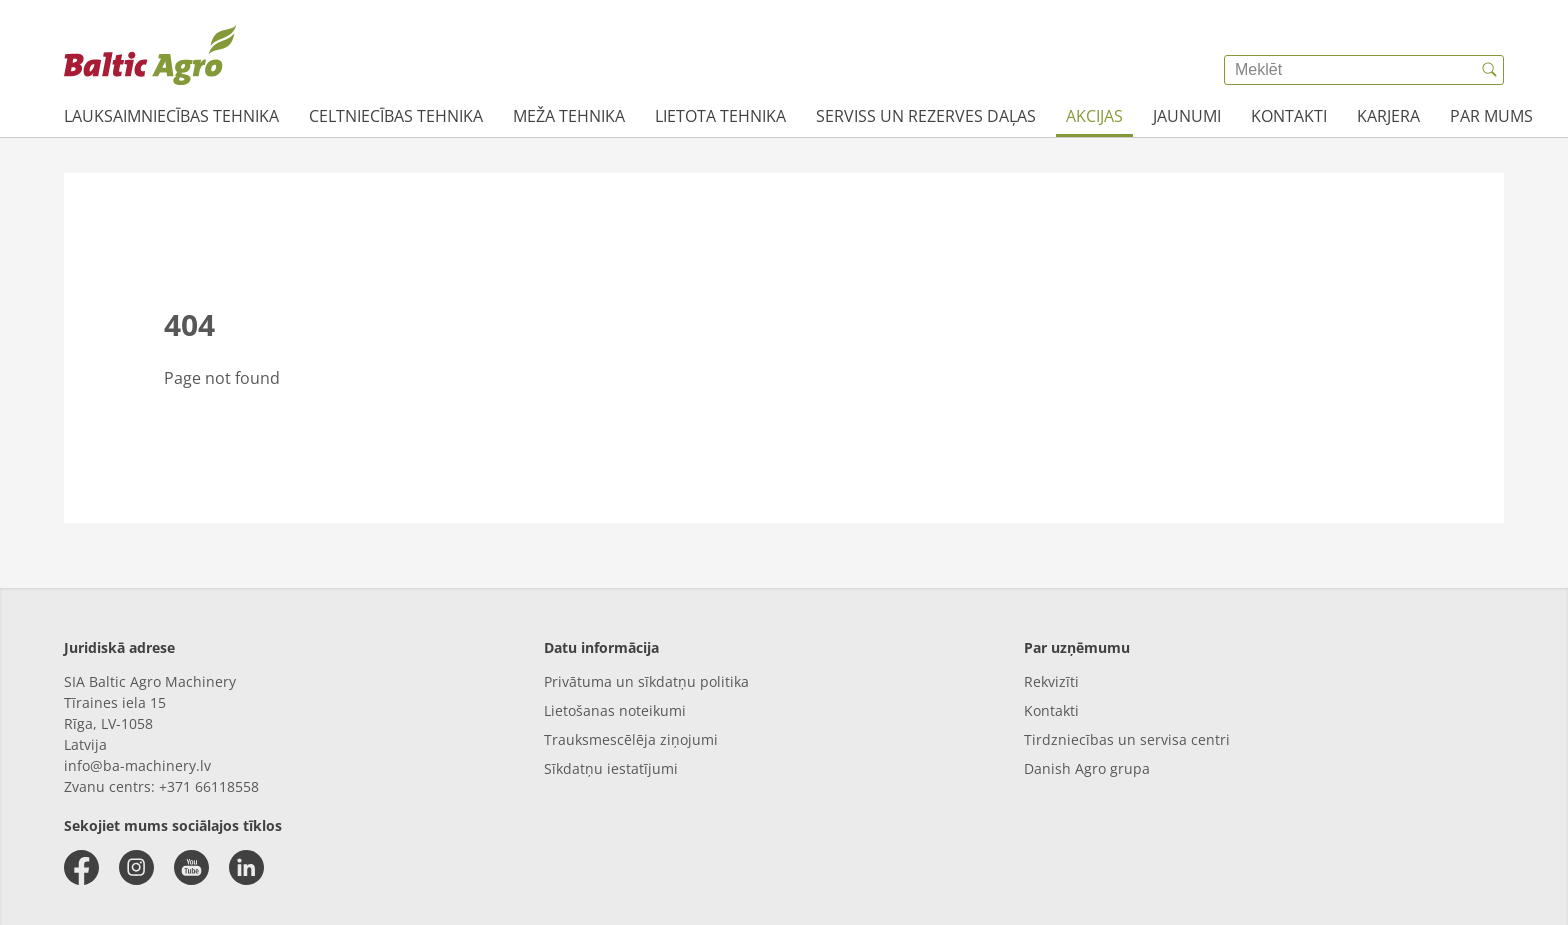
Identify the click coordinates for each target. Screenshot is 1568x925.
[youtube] (191, 867)
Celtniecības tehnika (396, 116)
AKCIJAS (1094, 116)
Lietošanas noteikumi (615, 710)
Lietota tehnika (720, 116)
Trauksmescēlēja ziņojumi (631, 739)
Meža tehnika (569, 116)
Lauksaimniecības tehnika (171, 116)
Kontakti (1289, 116)
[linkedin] (246, 867)
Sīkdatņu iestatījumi (611, 768)
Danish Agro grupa (1087, 768)
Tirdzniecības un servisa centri (1127, 739)
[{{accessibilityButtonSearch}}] (1489, 70)
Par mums (1491, 116)
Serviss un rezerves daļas (926, 116)
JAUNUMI (1187, 116)
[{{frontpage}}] (150, 55)
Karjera (1388, 116)
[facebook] (81, 867)
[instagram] (136, 867)
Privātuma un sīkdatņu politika (646, 681)
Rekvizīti (1051, 681)
